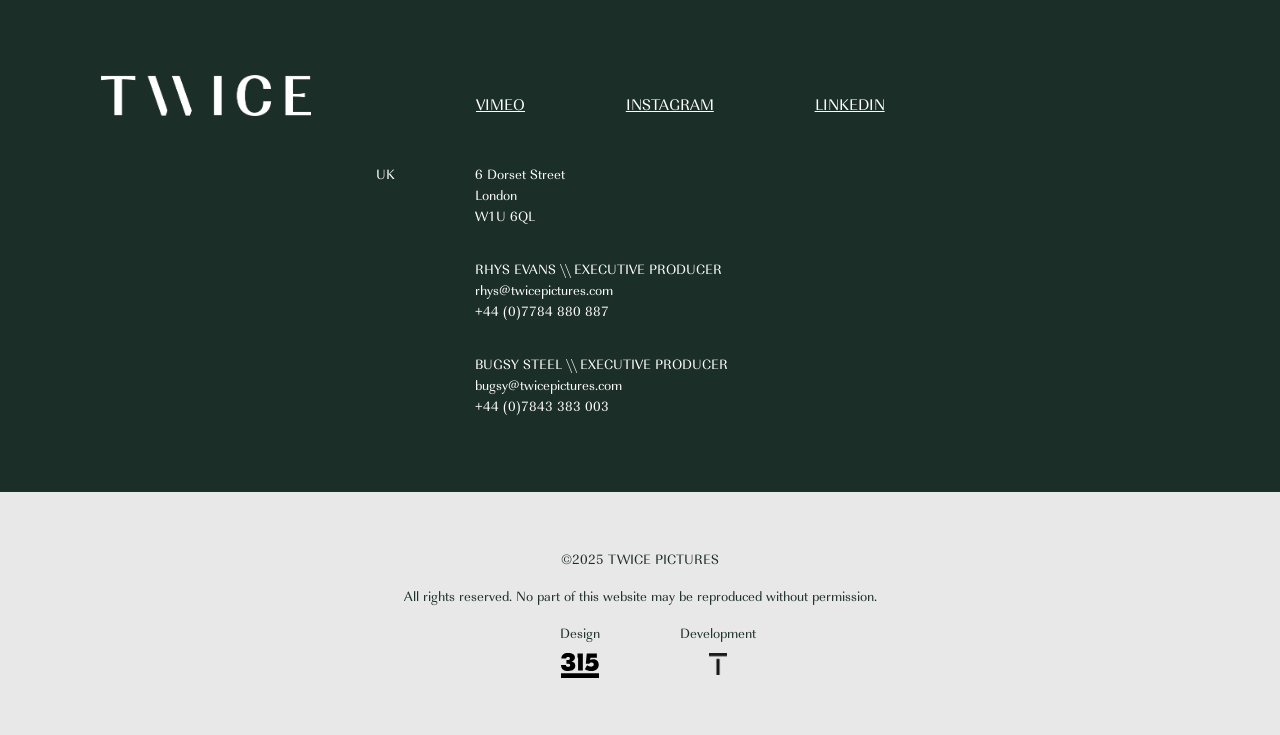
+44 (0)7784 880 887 (542, 311)
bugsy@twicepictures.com (548, 385)
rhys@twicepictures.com (544, 290)
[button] (1226, 47)
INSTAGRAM (670, 105)
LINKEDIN (850, 105)
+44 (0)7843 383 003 (542, 406)
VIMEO (500, 105)
